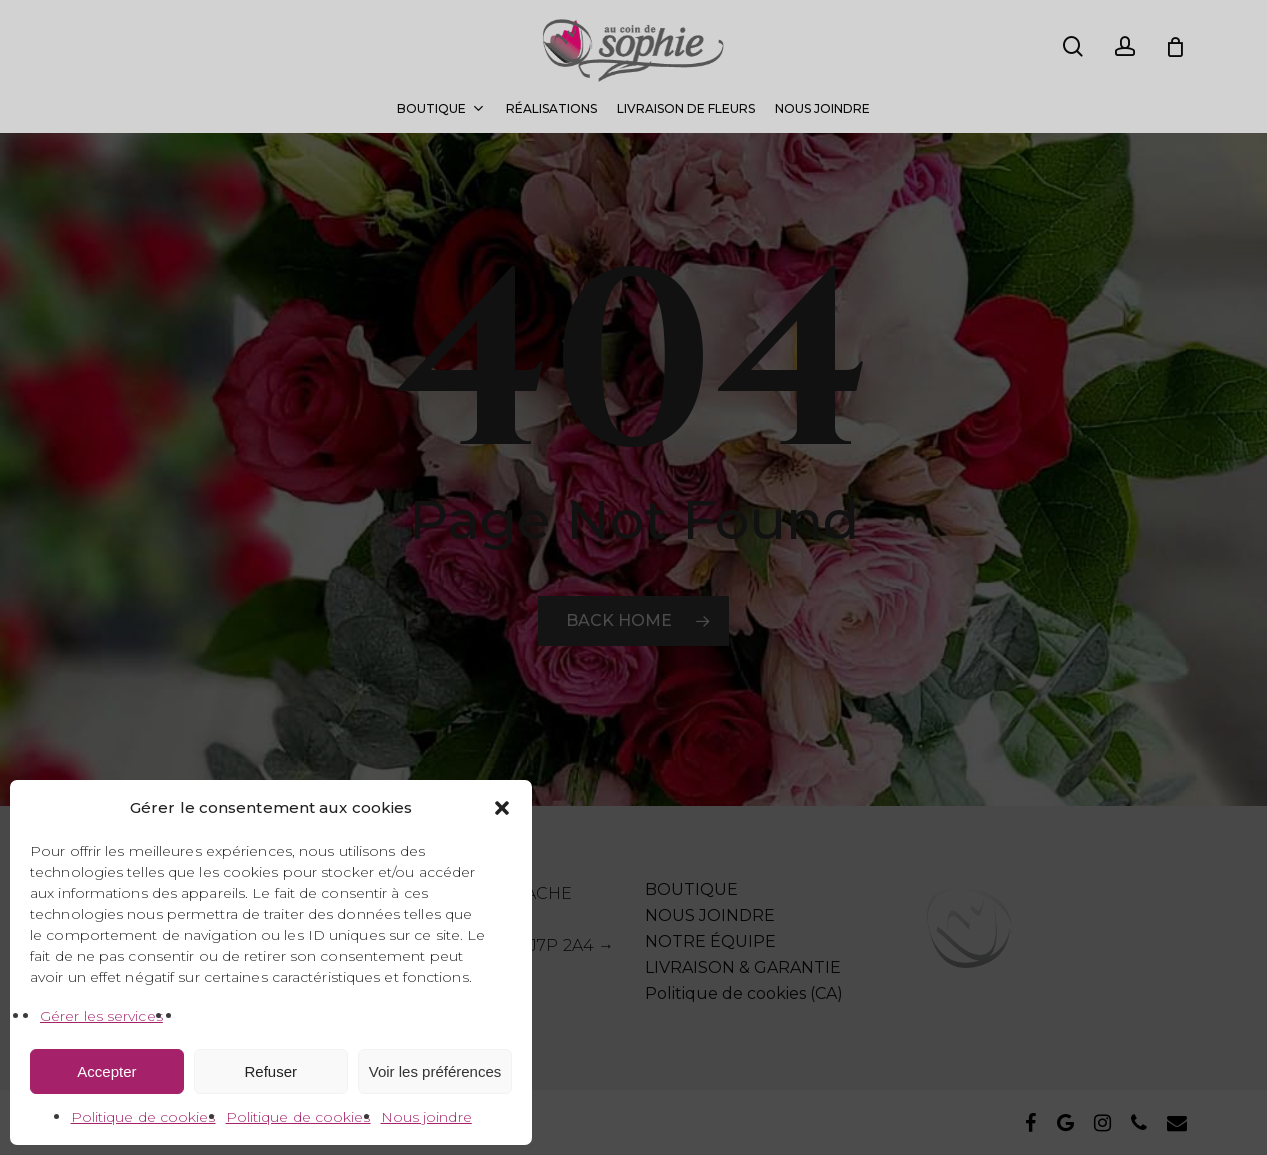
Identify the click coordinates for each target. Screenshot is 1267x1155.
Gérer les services (101, 1016)
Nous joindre (426, 1117)
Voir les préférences (435, 1071)
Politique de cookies (143, 1117)
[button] (502, 808)
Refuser (271, 1071)
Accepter (106, 1071)
